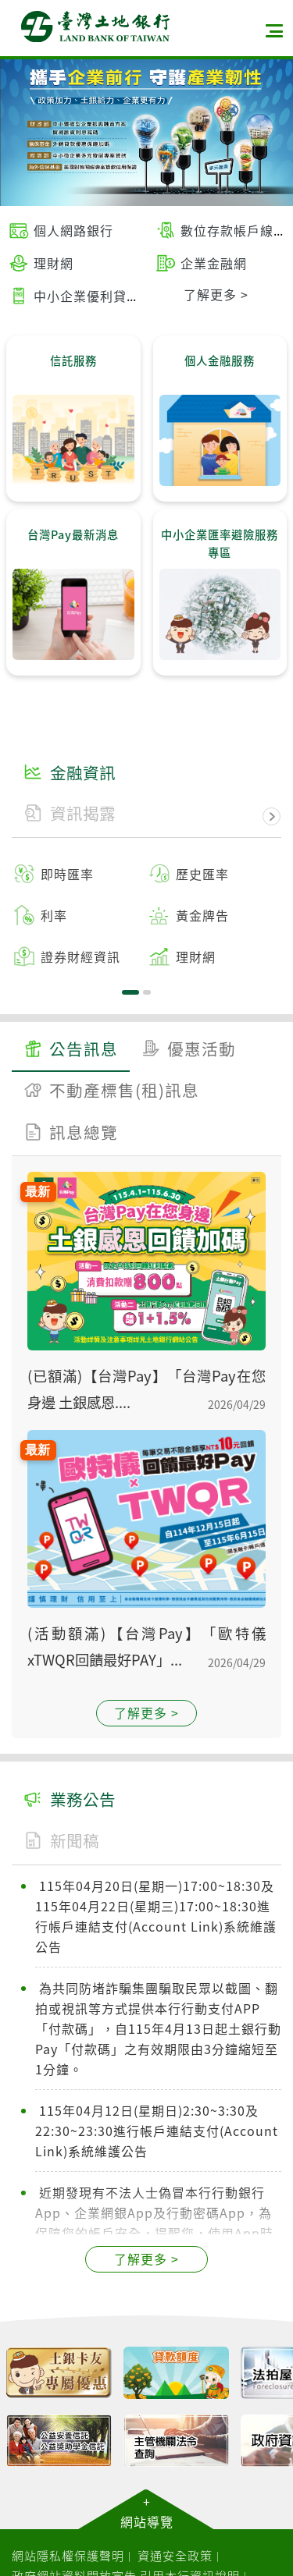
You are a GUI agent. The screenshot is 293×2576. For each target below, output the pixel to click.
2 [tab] (147, 992)
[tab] (71, 1051)
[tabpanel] (146, 915)
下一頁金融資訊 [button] (272, 816)
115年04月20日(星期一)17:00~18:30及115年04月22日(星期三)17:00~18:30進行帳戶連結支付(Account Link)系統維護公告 (156, 1916)
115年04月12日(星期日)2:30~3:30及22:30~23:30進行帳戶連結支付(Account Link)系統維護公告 (156, 2130)
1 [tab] (130, 992)
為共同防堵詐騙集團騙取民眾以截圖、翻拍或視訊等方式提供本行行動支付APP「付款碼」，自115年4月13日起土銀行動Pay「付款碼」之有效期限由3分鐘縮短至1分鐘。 (158, 2028)
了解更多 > (146, 1712)
